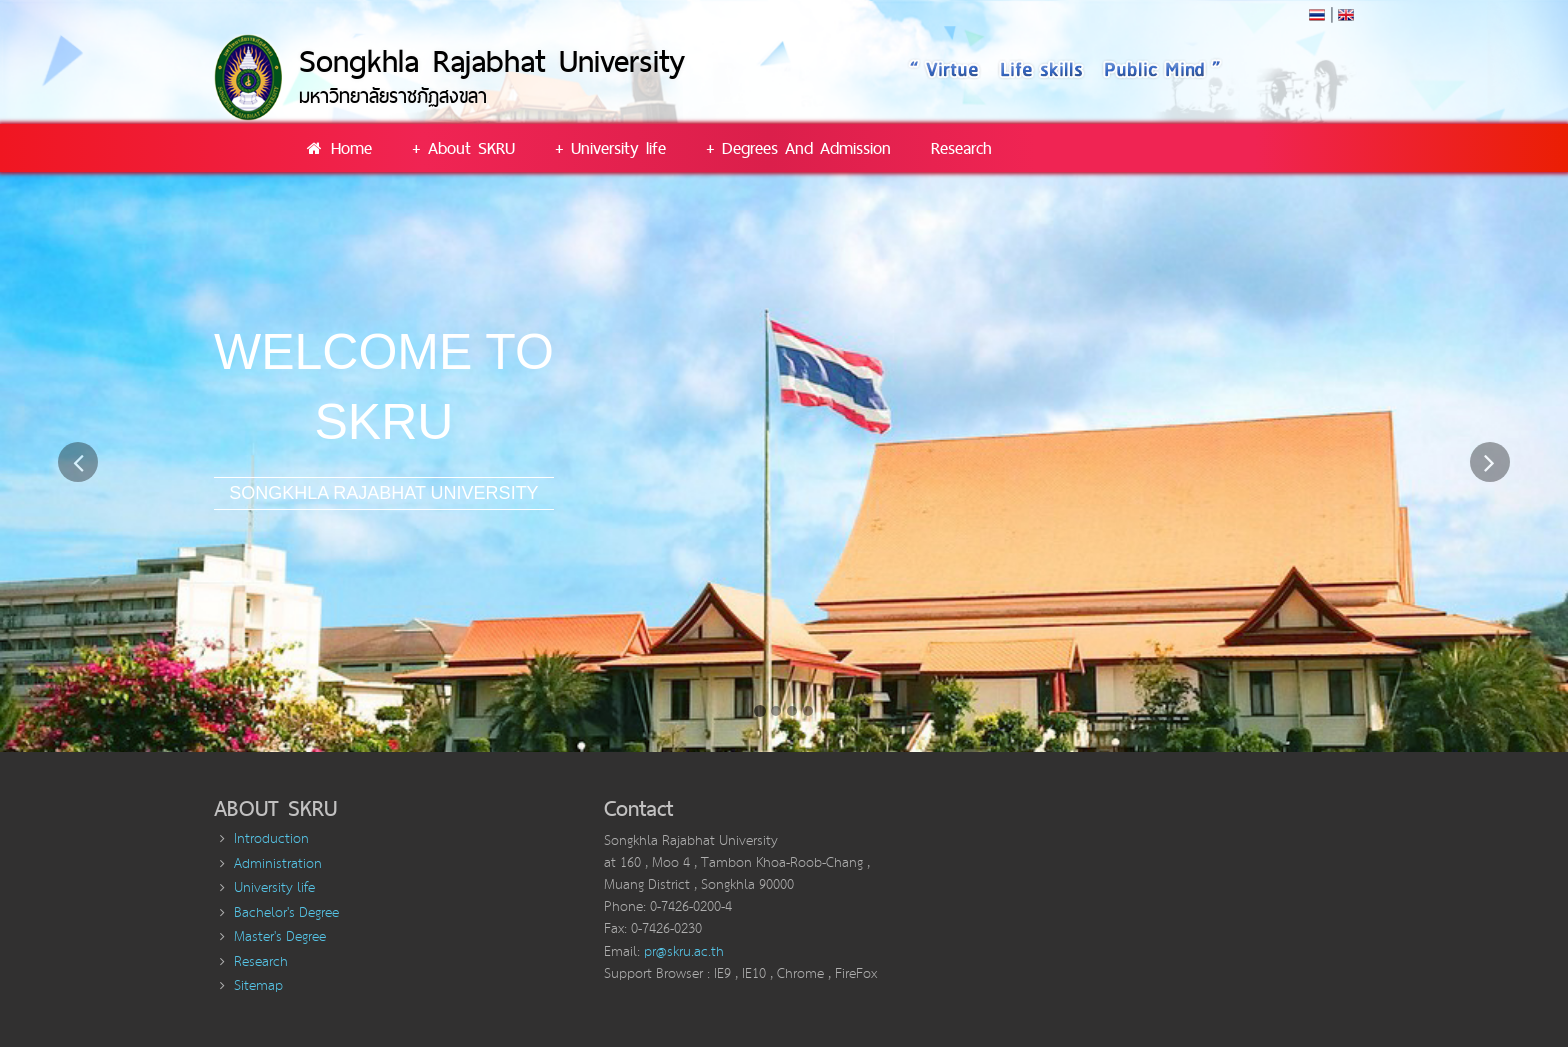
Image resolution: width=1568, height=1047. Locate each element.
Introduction (271, 839)
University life (274, 888)
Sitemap (258, 986)
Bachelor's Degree (286, 913)
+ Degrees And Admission (798, 148)
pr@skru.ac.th (684, 952)
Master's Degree (280, 937)
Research (961, 148)
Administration (278, 864)
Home (338, 148)
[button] (78, 597)
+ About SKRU (463, 148)
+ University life (610, 148)
